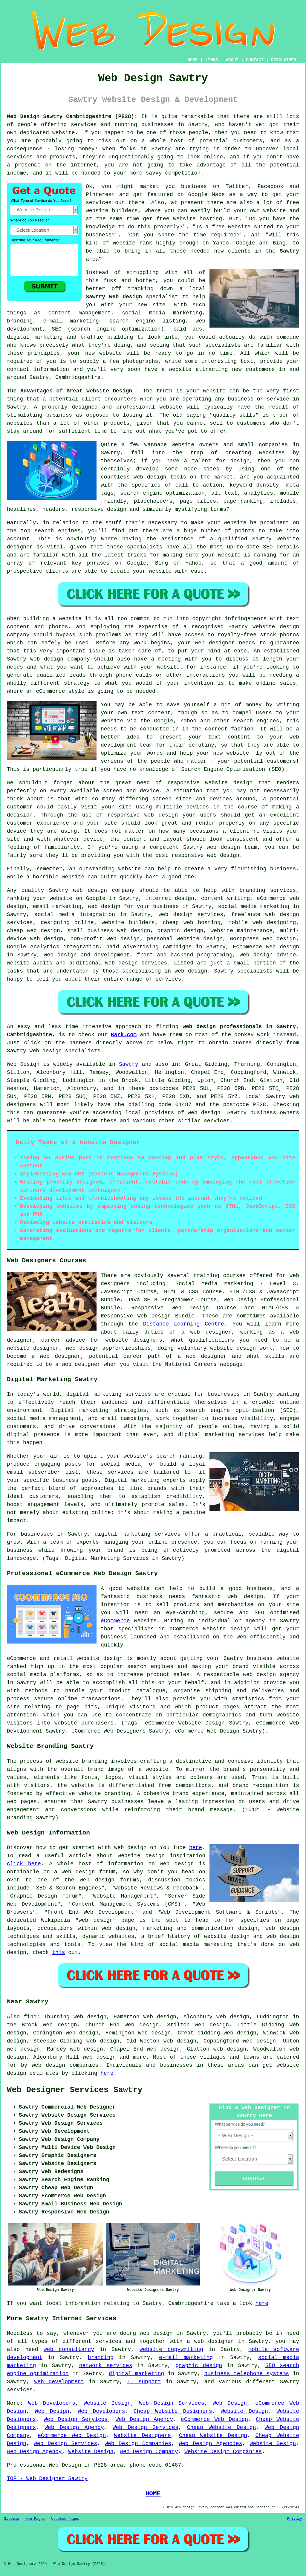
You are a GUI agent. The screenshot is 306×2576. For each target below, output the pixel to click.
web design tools (160, 477)
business (283, 869)
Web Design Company (149, 2452)
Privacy (294, 2519)
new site (151, 305)
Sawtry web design (114, 297)
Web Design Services (171, 2403)
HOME (193, 60)
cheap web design (33, 931)
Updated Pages (65, 2519)
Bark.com (124, 1035)
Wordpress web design (263, 939)
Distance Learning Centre (183, 1324)
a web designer (210, 2341)
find (30, 2017)
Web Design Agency (144, 2419)
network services (105, 2366)
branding (101, 2358)
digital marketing (136, 2374)
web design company (60, 659)
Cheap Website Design (221, 2427)
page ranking (243, 501)
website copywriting (171, 2349)
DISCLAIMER (283, 60)
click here (24, 1864)
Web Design (23, 1064)
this (58, 1953)
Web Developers (51, 2403)
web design (90, 890)
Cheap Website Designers (173, 2411)
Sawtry (289, 251)
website (124, 243)
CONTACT (255, 60)
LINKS (211, 60)
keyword (241, 485)
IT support (144, 2382)
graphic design (198, 2366)
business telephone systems (246, 2374)
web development (59, 2382)
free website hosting (189, 219)
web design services (191, 915)
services (168, 979)
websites (272, 453)
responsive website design (210, 783)
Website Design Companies (223, 2452)
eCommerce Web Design (214, 2419)
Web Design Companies (138, 2444)
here (195, 1848)
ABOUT (232, 60)
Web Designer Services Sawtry (75, 2090)
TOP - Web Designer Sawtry (47, 2479)
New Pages (35, 2519)
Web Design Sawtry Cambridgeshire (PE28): (72, 117)
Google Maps (206, 195)
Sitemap (11, 2519)
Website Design (107, 2403)
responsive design (98, 509)
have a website (168, 369)
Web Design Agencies (210, 2444)
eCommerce (115, 1621)
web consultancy (69, 2349)
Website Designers (142, 2436)
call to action (198, 485)
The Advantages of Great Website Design (69, 391)
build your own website (250, 211)
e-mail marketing (186, 2358)
